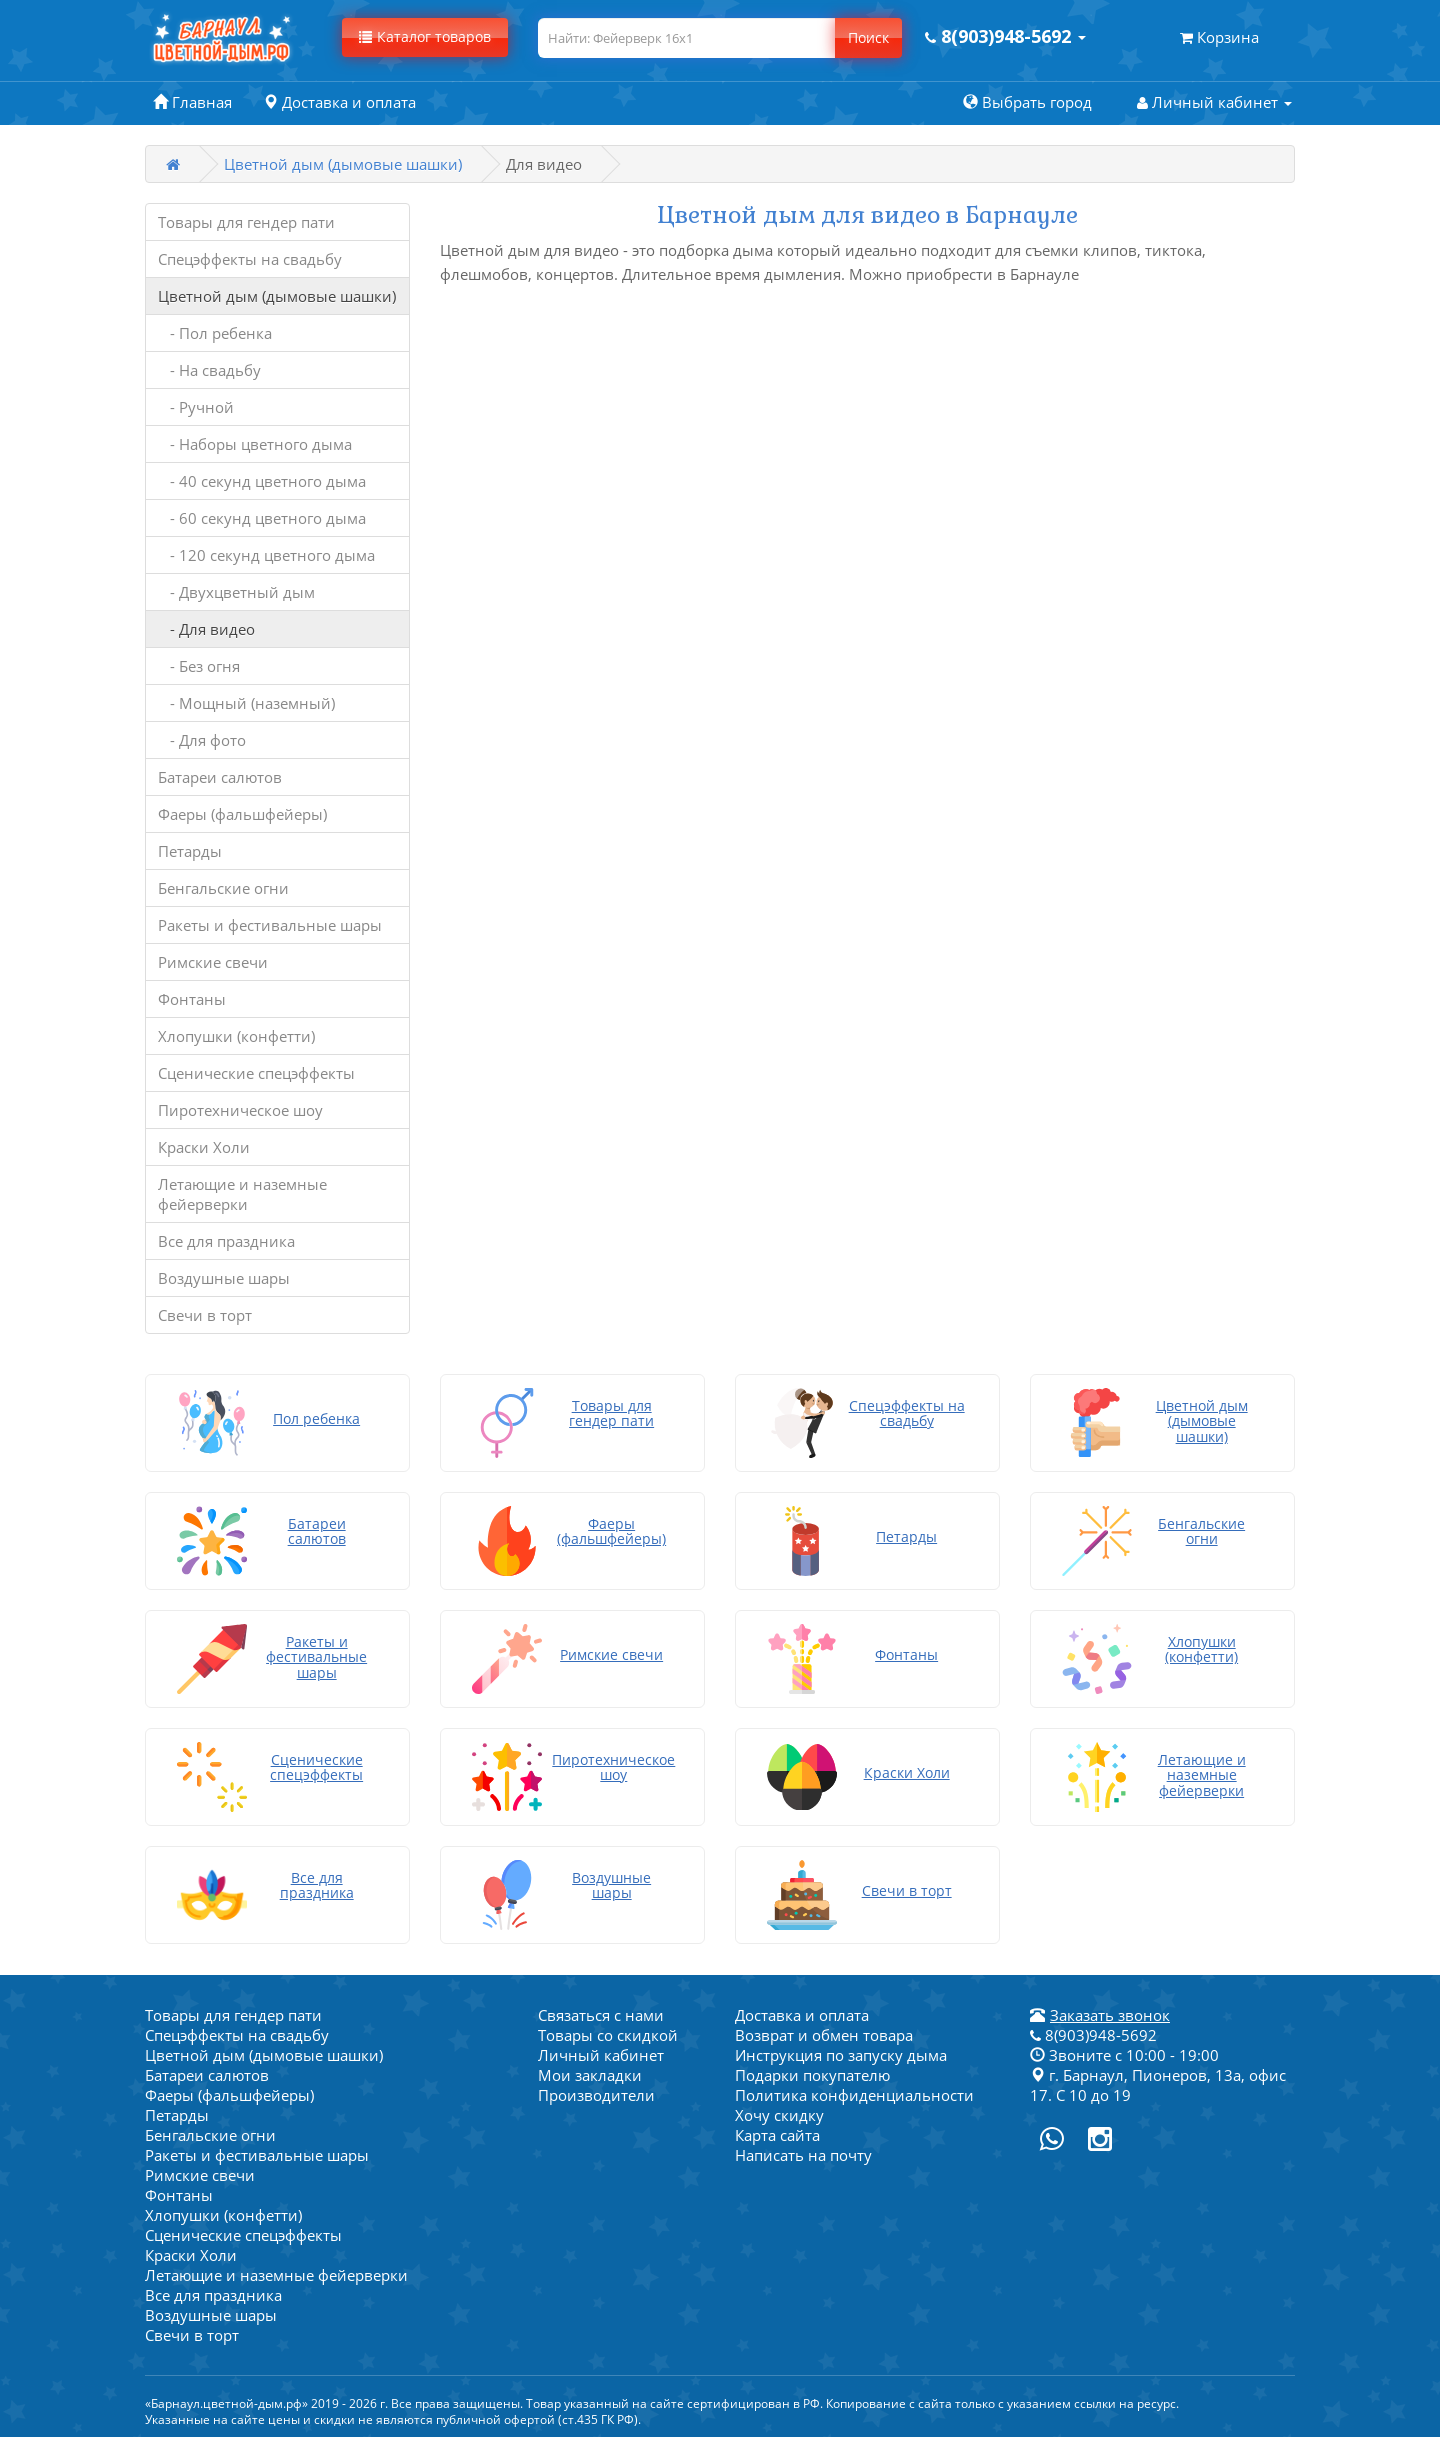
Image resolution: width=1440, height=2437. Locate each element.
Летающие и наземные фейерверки (242, 1194)
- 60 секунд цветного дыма (262, 518)
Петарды (190, 851)
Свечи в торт (205, 1315)
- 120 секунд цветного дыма (266, 555)
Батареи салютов (220, 777)
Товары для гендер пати (246, 222)
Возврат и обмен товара (824, 2035)
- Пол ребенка (215, 333)
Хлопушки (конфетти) (236, 1036)
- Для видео (206, 629)
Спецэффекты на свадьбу (250, 259)
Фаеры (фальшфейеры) (242, 814)
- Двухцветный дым (236, 592)
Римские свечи (213, 962)
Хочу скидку (779, 2115)
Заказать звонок (1110, 2015)
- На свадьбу (209, 370)
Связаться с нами (601, 2015)
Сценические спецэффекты (256, 1073)
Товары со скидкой (608, 2035)
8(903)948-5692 (1093, 2035)
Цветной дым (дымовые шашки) (343, 164)
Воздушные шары (224, 1278)
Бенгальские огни (223, 888)
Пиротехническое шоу (240, 1110)
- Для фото (202, 740)
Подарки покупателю (812, 2075)
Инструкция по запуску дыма (841, 2055)
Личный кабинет (601, 2055)
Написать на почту (803, 2155)
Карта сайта (777, 2135)
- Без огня (199, 666)
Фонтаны (192, 999)
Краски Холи (204, 1147)
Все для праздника (226, 1241)
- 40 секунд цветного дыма (262, 481)
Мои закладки (590, 2075)
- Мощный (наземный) (246, 703)
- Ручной (196, 407)
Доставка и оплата (802, 2015)
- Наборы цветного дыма (255, 444)
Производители (596, 2095)
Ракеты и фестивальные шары (270, 925)
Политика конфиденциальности (854, 2095)
